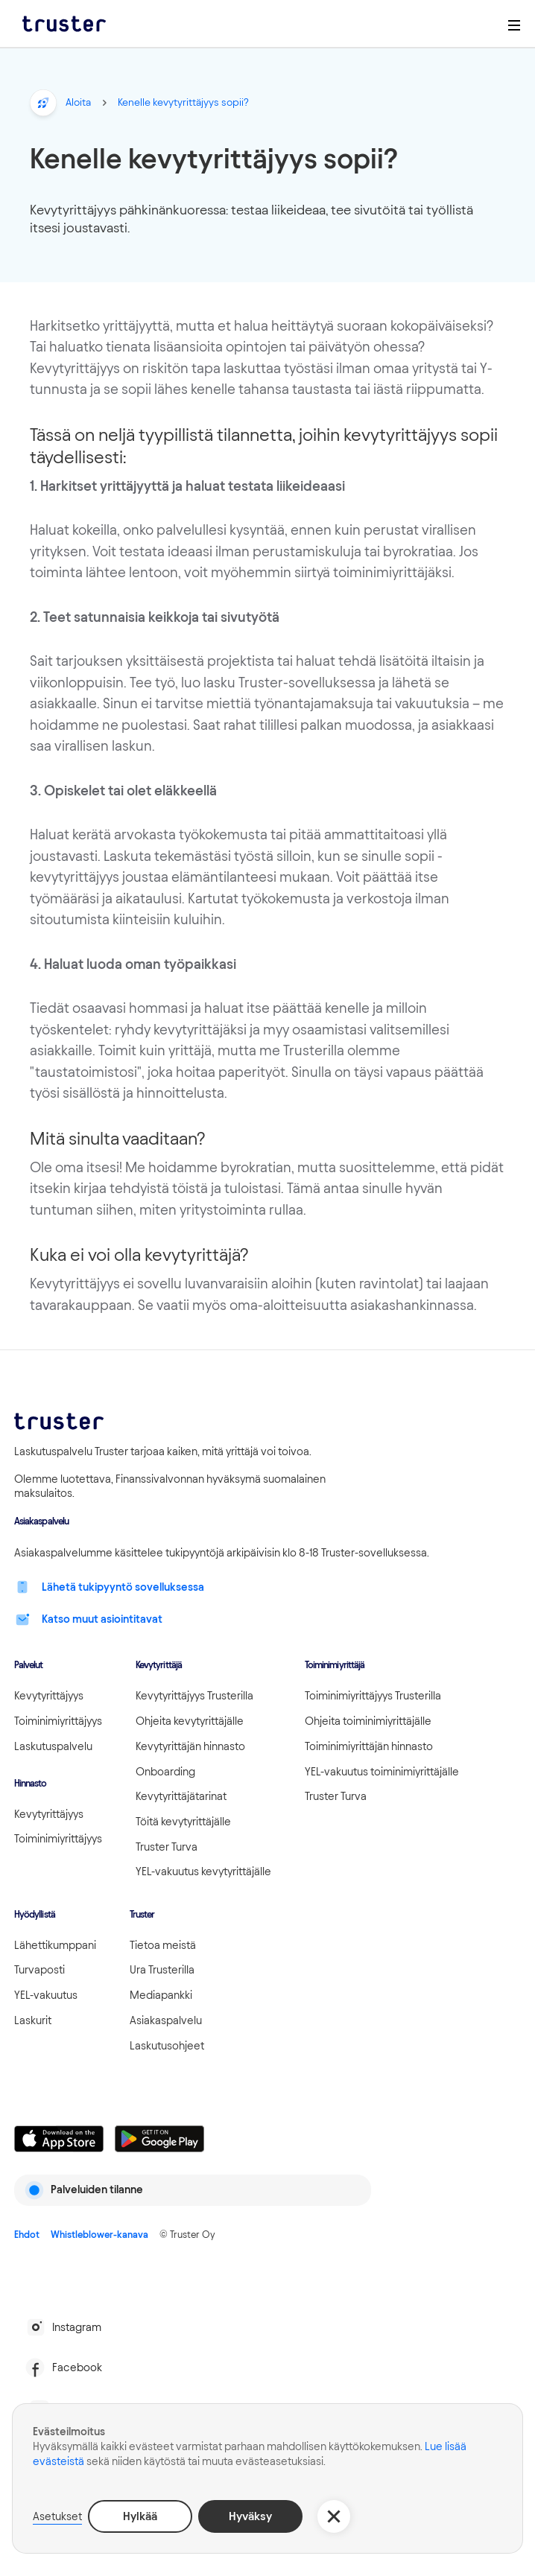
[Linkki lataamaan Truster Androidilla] (159, 2138)
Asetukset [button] (57, 2516)
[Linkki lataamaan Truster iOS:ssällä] (59, 2138)
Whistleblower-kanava (99, 2234)
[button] (333, 2516)
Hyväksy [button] (250, 2516)
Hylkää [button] (140, 2516)
